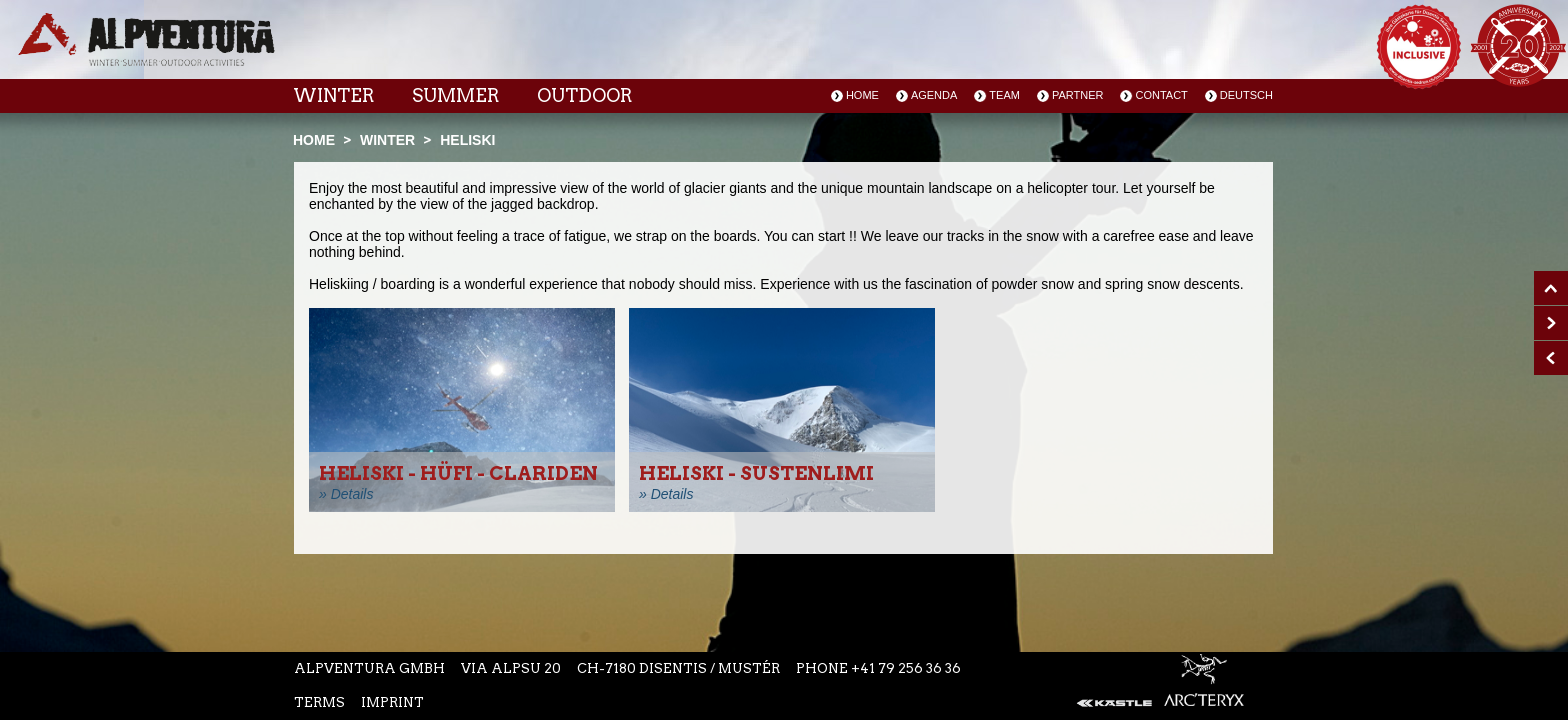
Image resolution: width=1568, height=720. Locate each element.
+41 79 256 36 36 (906, 668)
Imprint (392, 702)
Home (862, 95)
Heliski (467, 140)
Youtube (740, 49)
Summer (455, 95)
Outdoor (584, 95)
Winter (333, 95)
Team (1004, 95)
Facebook (656, 49)
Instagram (696, 49)
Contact (1161, 95)
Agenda (934, 95)
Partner (1078, 95)
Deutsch (1246, 95)
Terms (319, 702)
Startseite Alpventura (146, 39)
